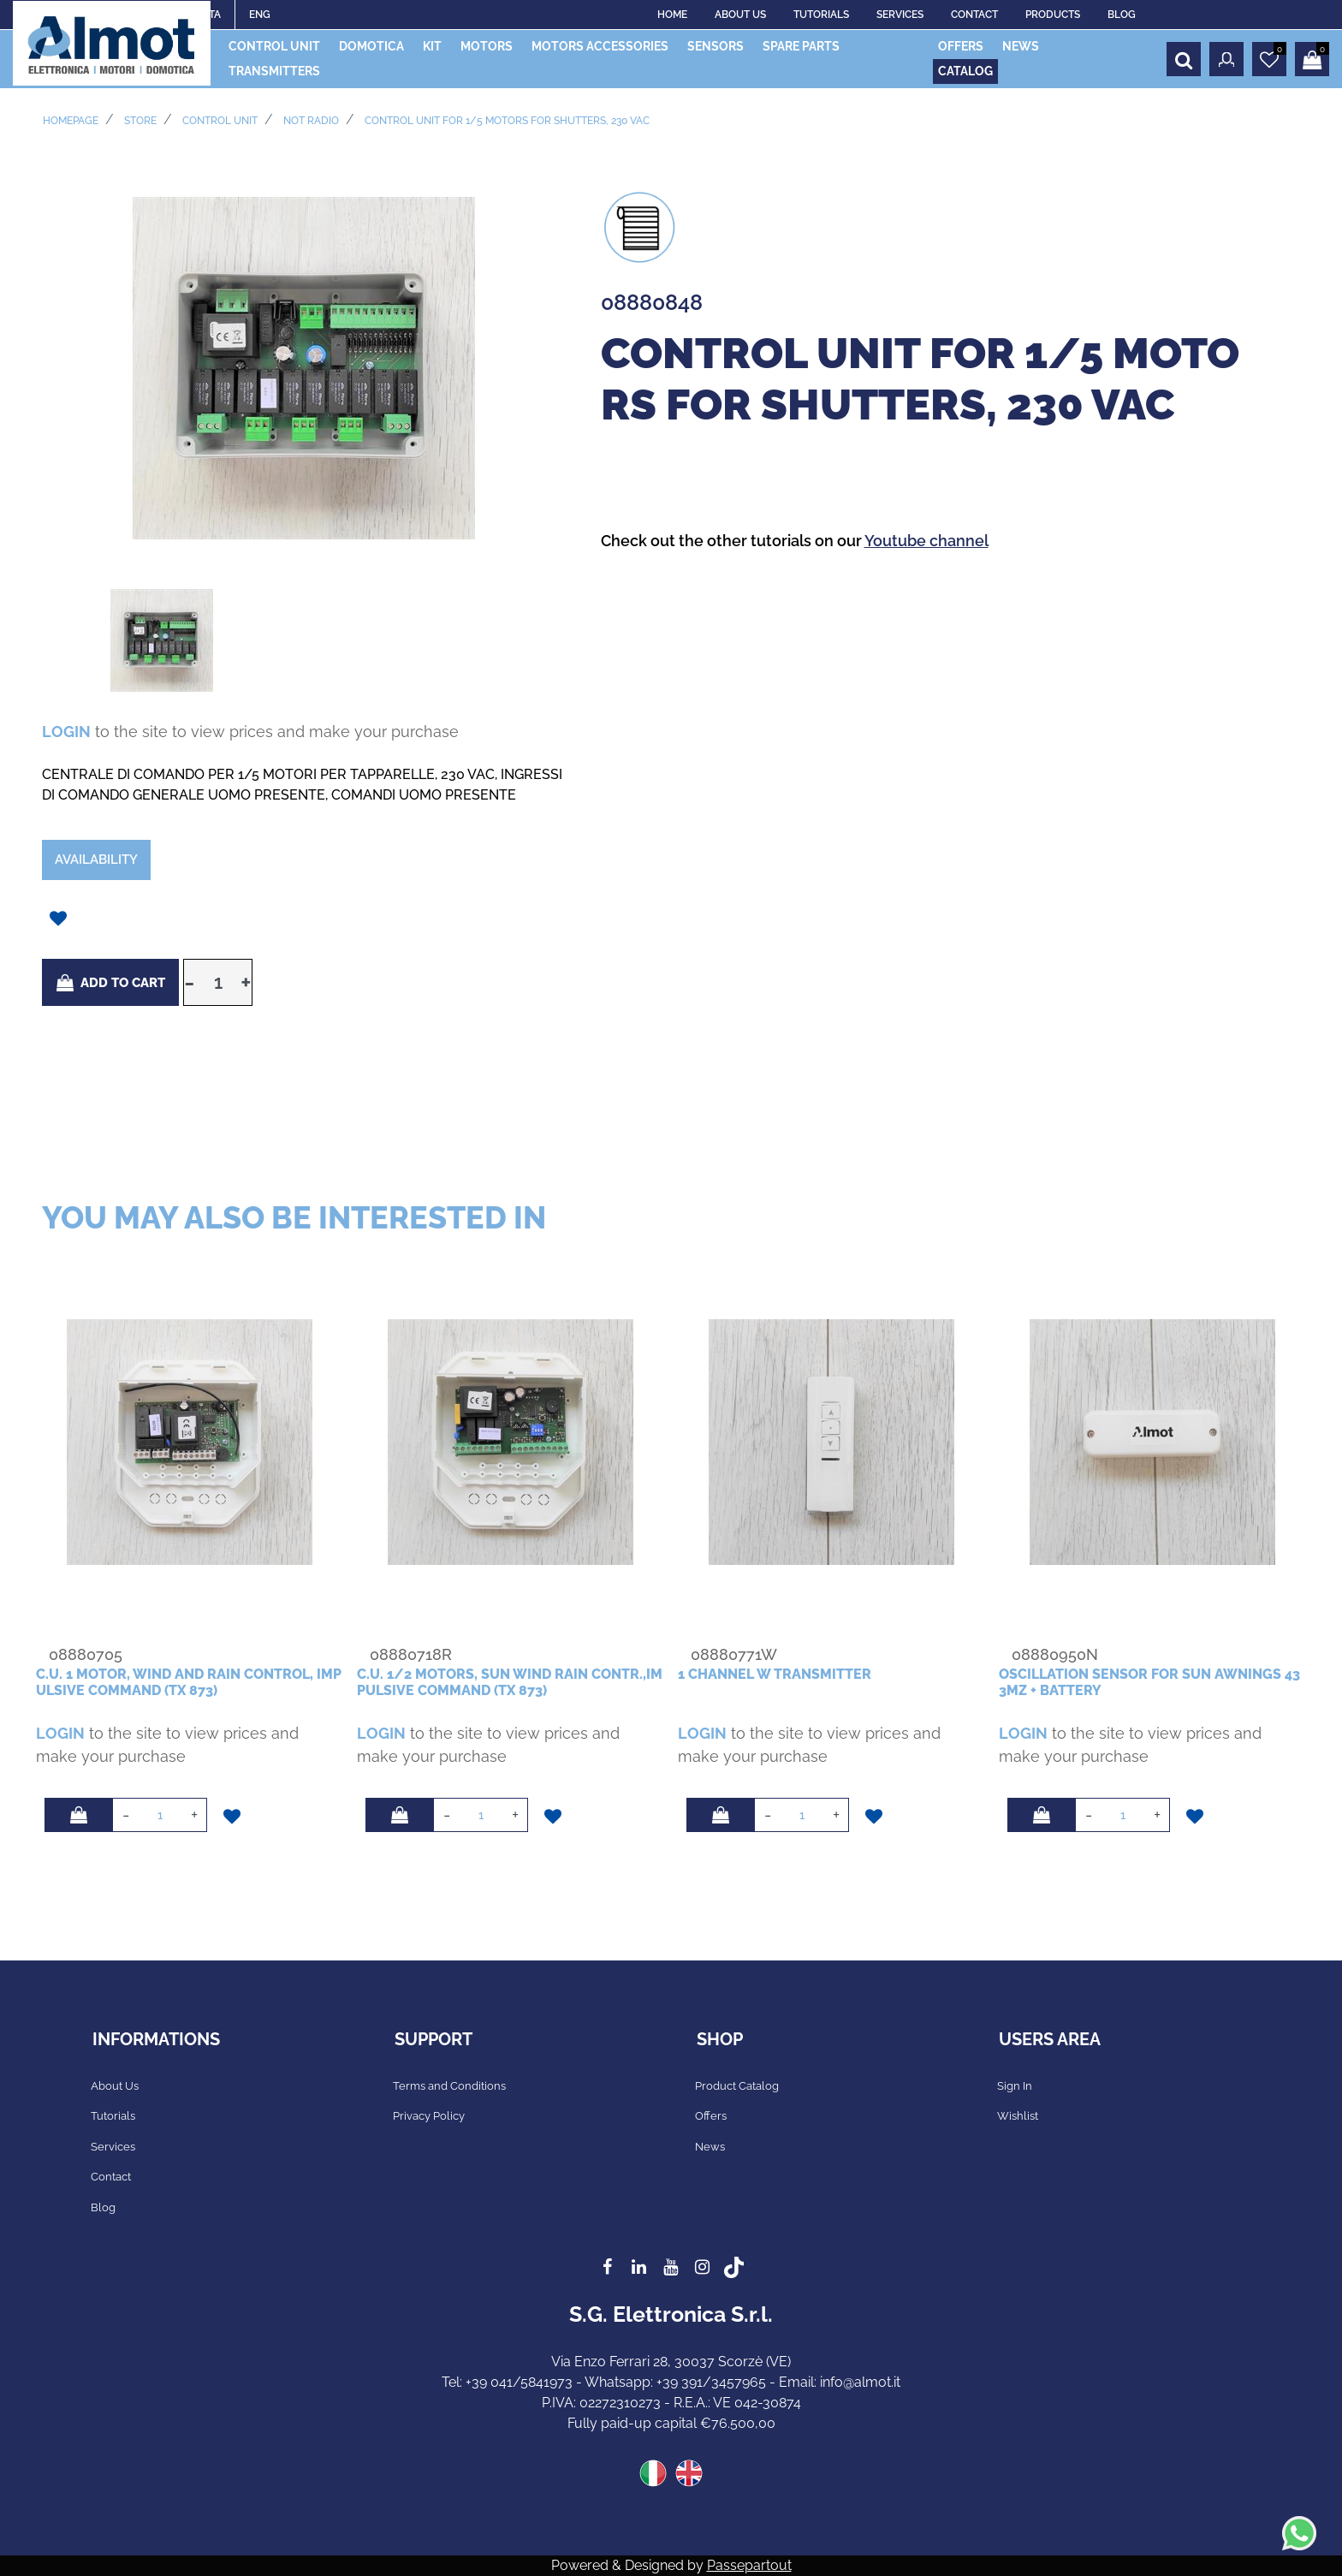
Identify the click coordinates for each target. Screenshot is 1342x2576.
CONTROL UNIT (220, 121)
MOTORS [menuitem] (486, 46)
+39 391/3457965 (711, 2382)
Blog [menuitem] (103, 2207)
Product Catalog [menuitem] (737, 2085)
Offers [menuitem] (711, 2115)
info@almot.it (860, 2382)
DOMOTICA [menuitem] (371, 46)
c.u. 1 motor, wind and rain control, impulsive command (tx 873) (188, 1682)
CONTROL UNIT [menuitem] (274, 46)
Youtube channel (926, 541)
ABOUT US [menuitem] (740, 15)
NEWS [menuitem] (1020, 46)
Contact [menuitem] (111, 2176)
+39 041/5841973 (519, 2382)
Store (140, 121)
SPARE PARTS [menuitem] (801, 46)
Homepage (70, 121)
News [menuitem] (710, 2146)
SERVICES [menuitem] (899, 15)
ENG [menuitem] (259, 15)
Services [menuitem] (113, 2146)
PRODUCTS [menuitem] (1052, 15)
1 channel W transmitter (774, 1674)
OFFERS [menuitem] (960, 46)
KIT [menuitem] (432, 46)
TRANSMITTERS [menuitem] (274, 71)
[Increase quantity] (246, 982)
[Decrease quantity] (189, 982)
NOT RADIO (311, 121)
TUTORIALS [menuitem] (821, 15)
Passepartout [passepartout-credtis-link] (749, 2565)
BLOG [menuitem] (1121, 15)
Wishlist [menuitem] (1017, 2115)
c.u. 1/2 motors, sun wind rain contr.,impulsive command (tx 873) (509, 1682)
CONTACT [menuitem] (974, 15)
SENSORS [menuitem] (715, 46)
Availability (96, 859)
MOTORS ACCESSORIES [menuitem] (599, 46)
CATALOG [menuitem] (965, 71)
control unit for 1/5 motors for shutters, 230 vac (507, 121)
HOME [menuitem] (672, 15)
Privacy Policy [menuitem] (429, 2115)
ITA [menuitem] (213, 15)
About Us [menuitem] (115, 2085)
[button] (304, 367)
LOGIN (66, 732)
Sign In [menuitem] (1014, 2085)
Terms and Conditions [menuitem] (449, 2085)
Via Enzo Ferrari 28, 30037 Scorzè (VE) (671, 2361)
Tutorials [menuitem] (113, 2115)
